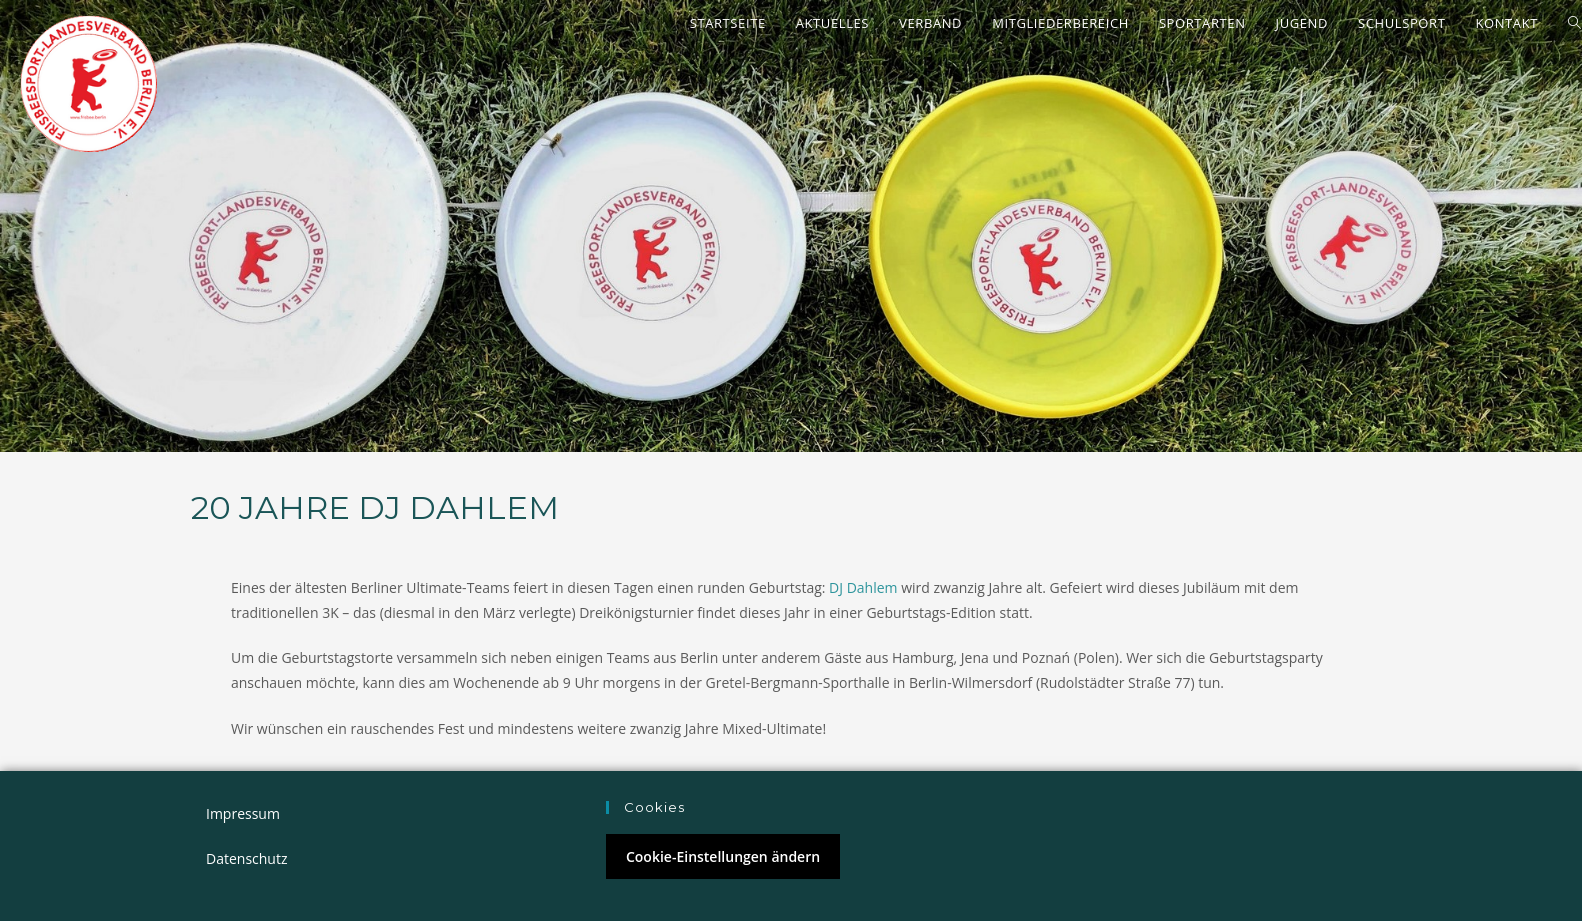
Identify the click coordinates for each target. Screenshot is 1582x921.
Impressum (243, 813)
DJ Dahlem (863, 587)
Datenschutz (246, 858)
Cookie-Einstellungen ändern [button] (723, 856)
